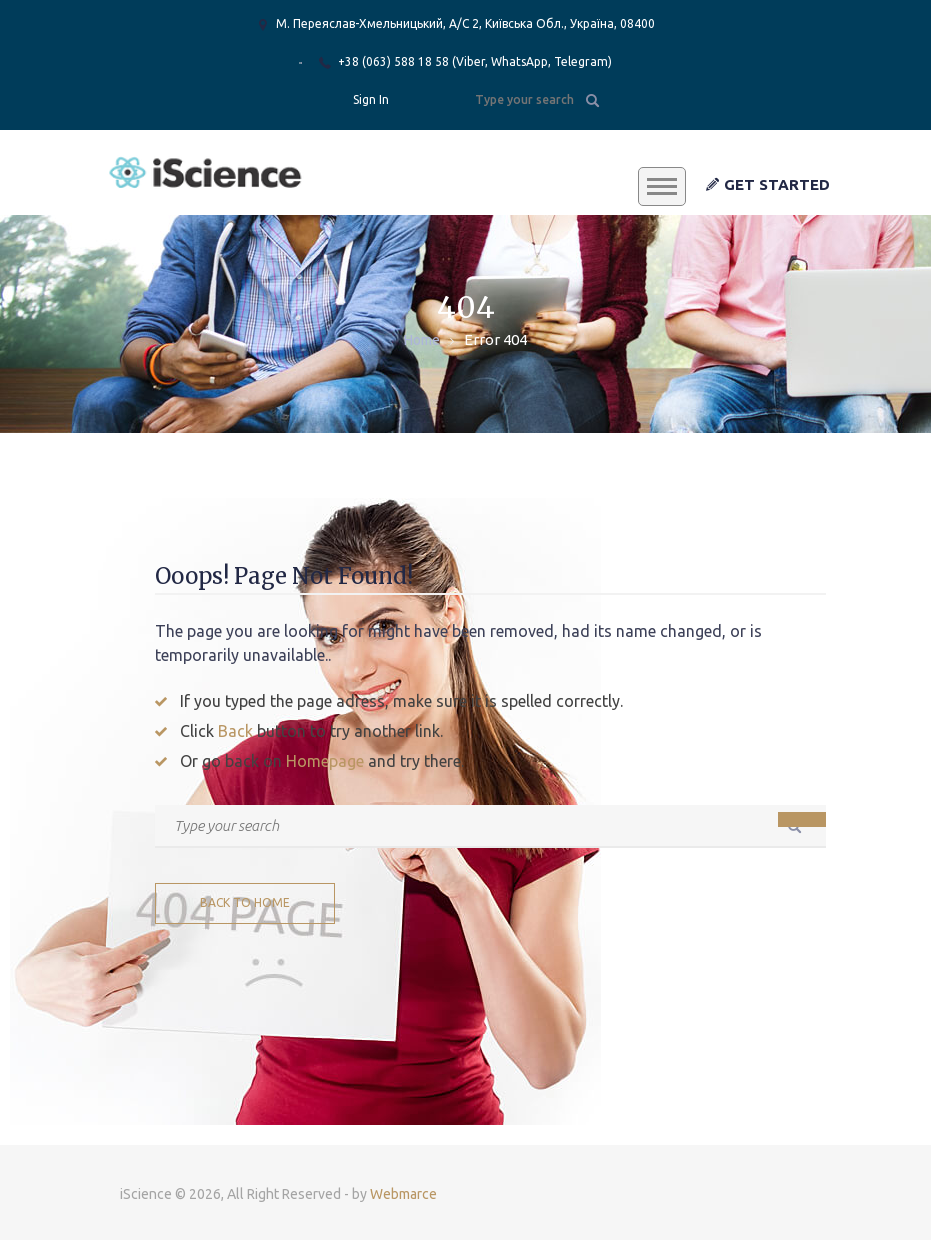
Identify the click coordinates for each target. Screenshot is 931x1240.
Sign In (371, 99)
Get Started (768, 184)
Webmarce (403, 1194)
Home (422, 340)
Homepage (325, 761)
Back (235, 731)
